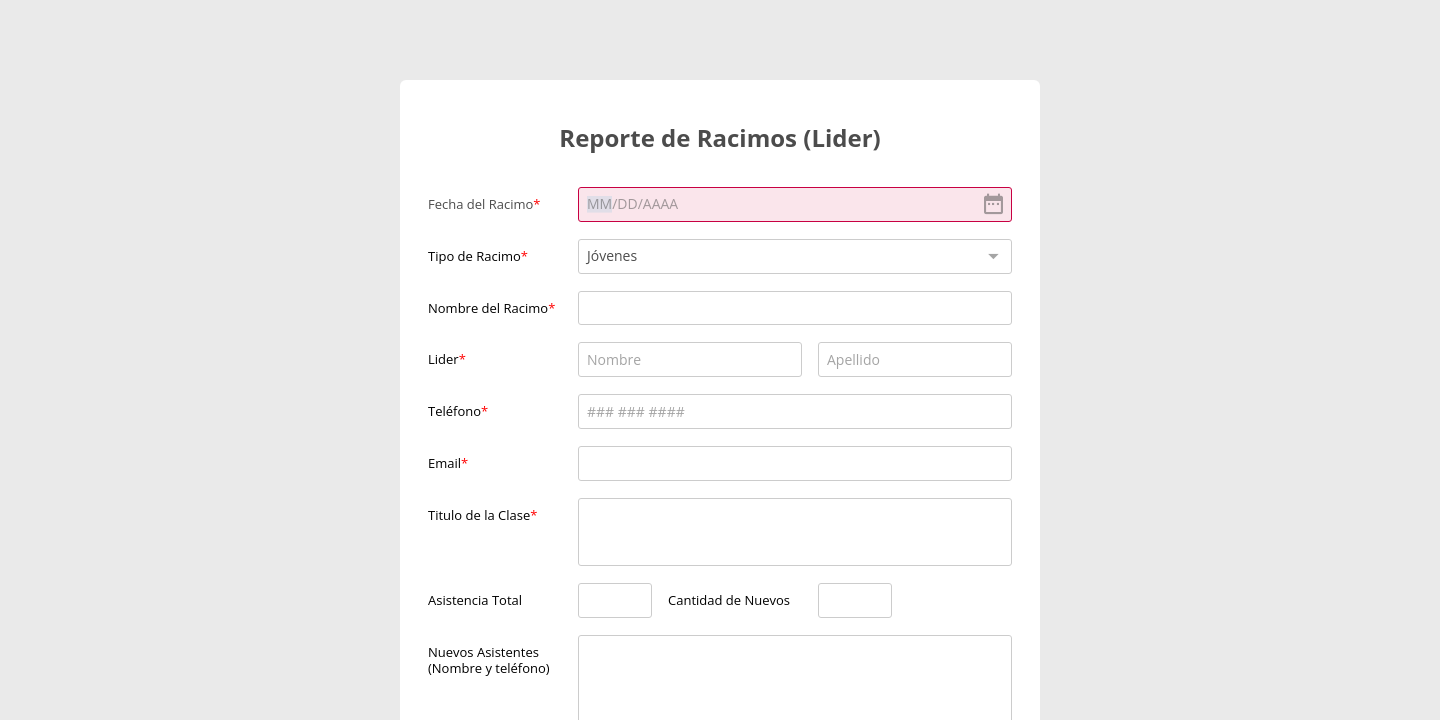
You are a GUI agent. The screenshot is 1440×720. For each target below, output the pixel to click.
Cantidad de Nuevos (729, 600)
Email (444, 463)
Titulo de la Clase (479, 515)
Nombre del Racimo (488, 308)
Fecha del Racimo (480, 204)
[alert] (795, 204)
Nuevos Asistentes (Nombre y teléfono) (489, 659)
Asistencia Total (475, 600)
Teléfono (454, 411)
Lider (443, 359)
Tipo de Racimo (474, 256)
